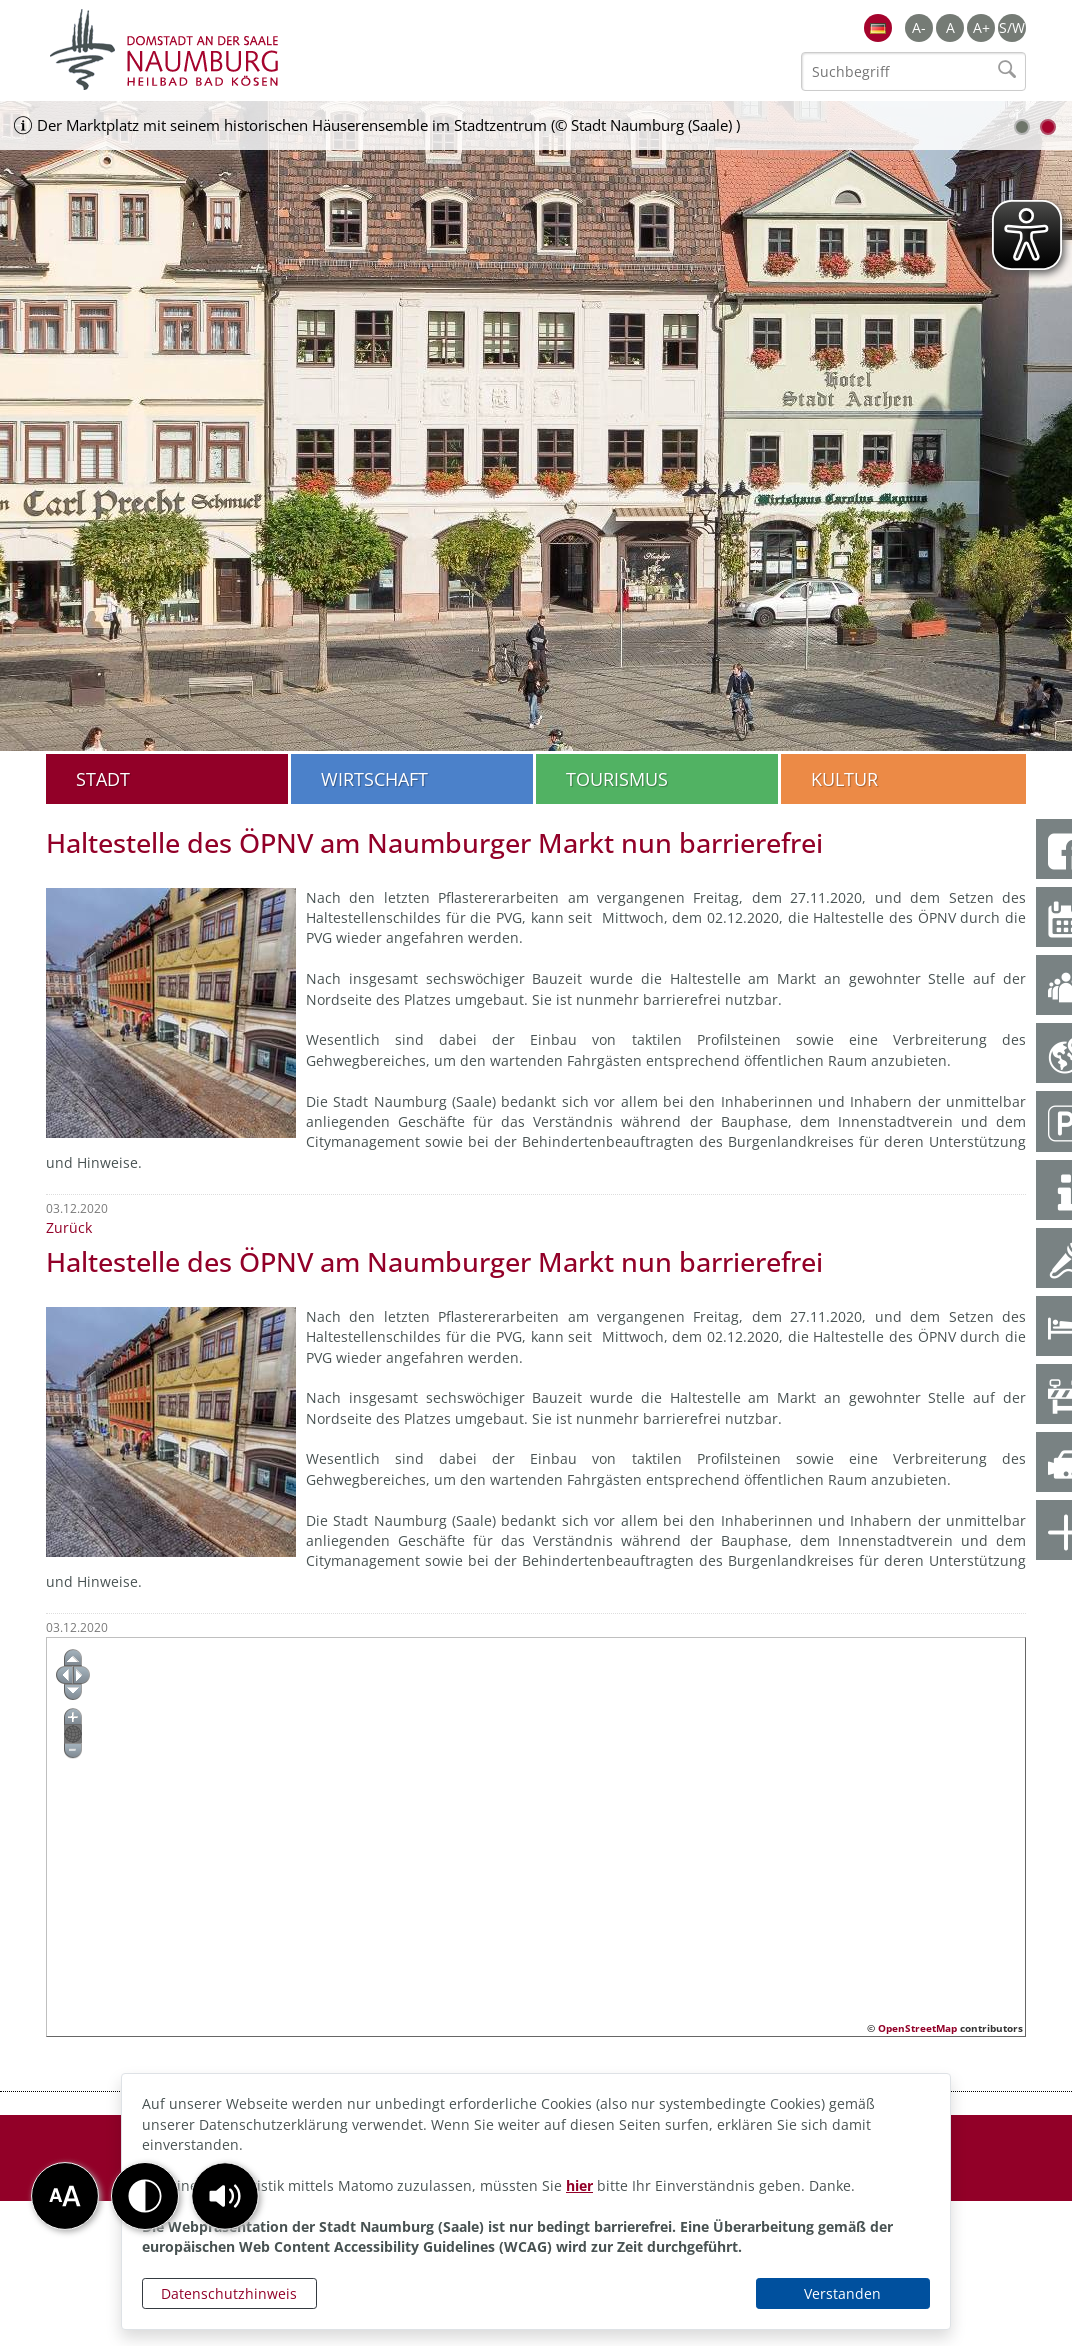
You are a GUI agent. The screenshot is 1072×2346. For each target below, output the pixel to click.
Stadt (103, 779)
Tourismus (617, 779)
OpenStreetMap (917, 2028)
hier (579, 2185)
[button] (225, 2196)
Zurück (69, 1227)
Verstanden (842, 2293)
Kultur (844, 779)
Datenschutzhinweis (229, 2293)
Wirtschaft (374, 779)
